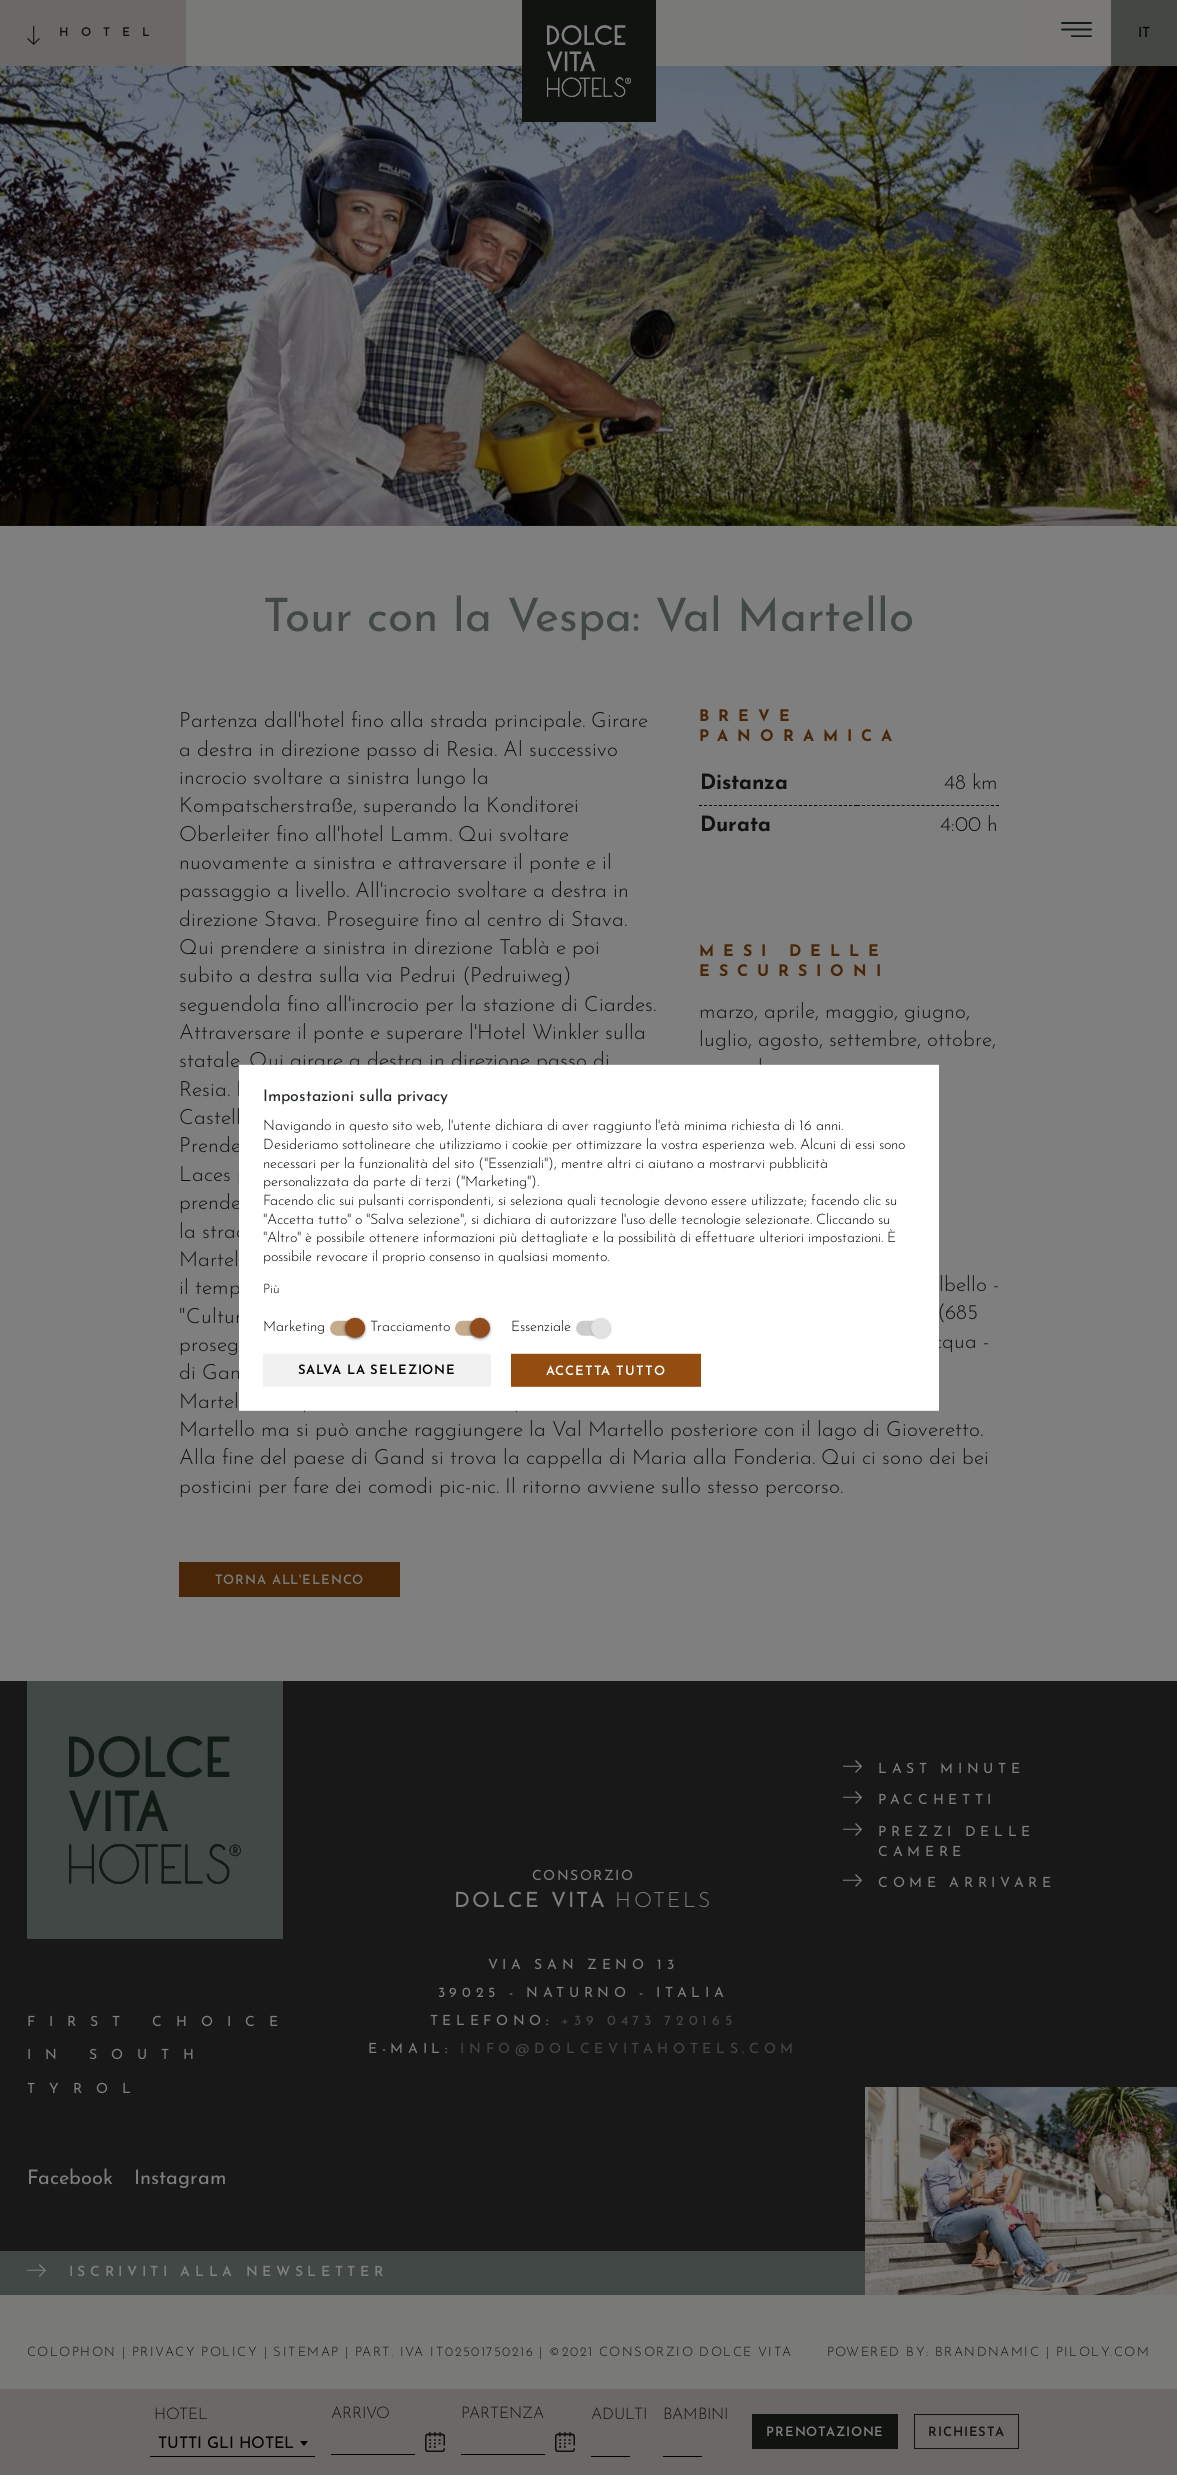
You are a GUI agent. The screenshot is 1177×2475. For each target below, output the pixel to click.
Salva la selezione (377, 1370)
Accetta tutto (605, 1371)
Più (271, 1289)
